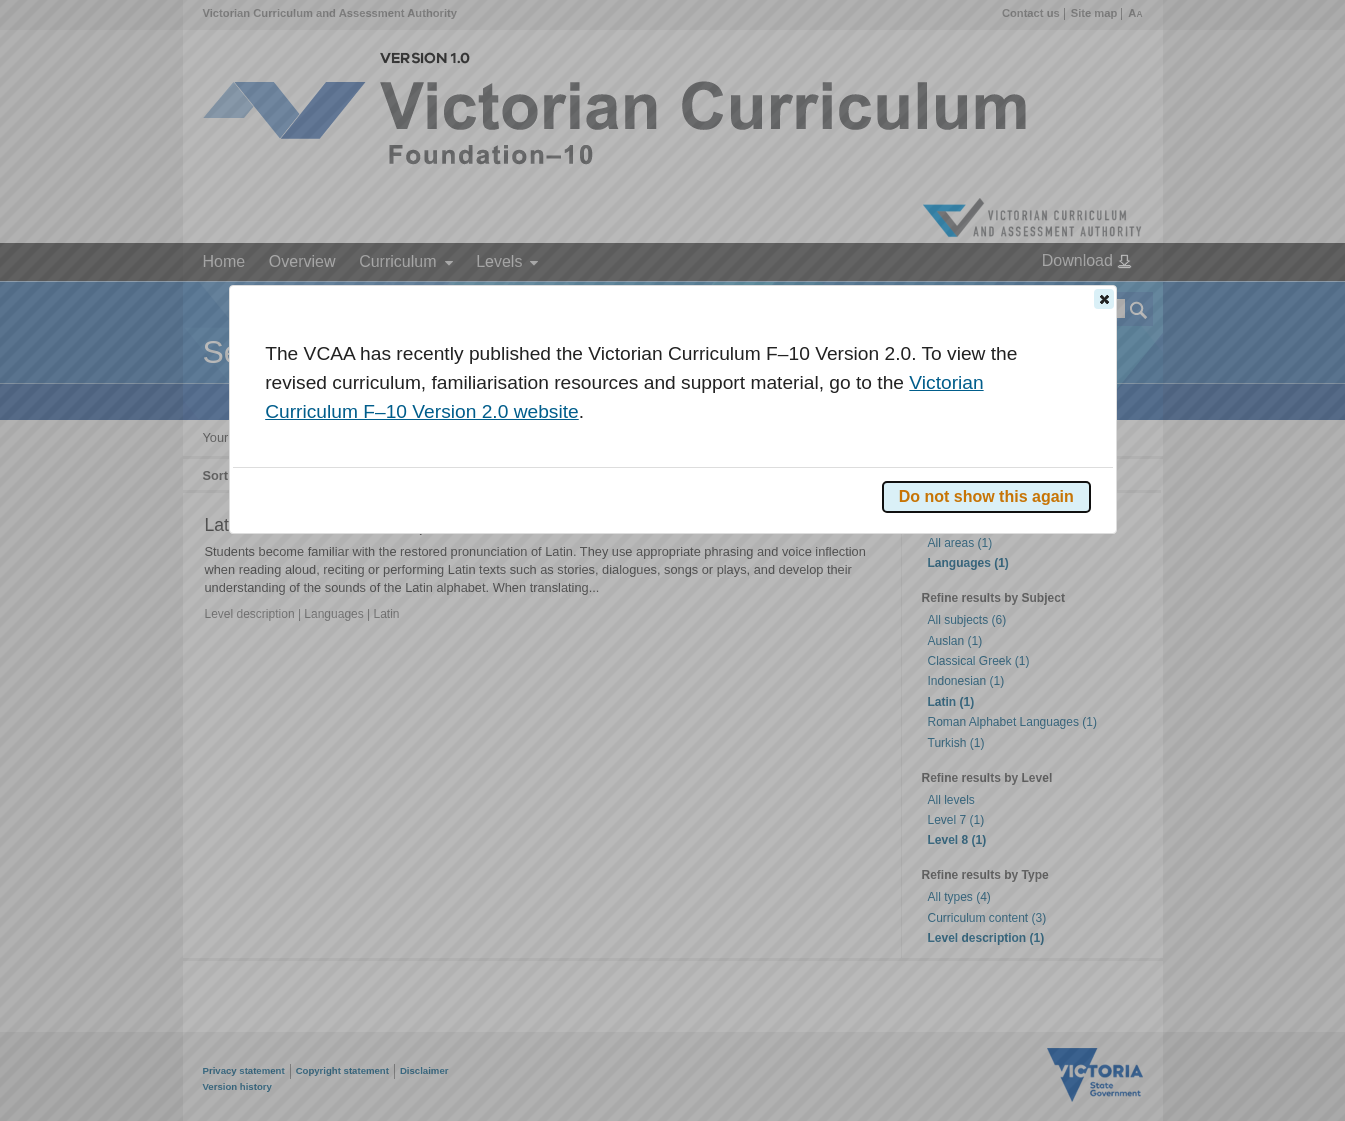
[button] (1104, 299)
